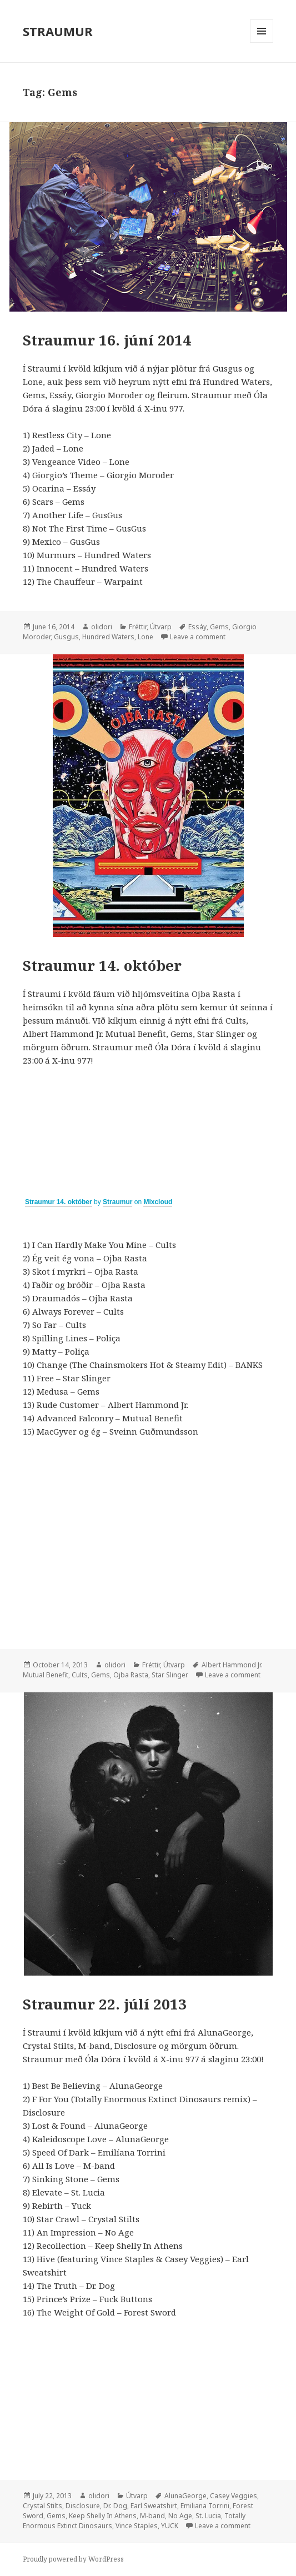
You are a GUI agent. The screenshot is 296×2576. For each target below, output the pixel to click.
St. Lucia (208, 2515)
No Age (180, 2515)
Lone (145, 637)
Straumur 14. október (102, 965)
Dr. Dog (115, 2505)
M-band (152, 2515)
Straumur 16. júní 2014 (107, 340)
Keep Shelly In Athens (103, 2515)
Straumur (117, 1202)
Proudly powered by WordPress (73, 2559)
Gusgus (66, 637)
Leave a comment (197, 637)
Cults (80, 1675)
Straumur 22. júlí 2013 (105, 2004)
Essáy (197, 627)
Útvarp (161, 627)
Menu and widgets (261, 42)
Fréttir (138, 627)
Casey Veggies (233, 2495)
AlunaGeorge (185, 2495)
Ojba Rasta (130, 1675)
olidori (101, 627)
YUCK (169, 2525)
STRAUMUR (58, 31)
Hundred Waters (108, 637)
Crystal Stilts (42, 2505)
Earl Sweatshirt (154, 2505)
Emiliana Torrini (204, 2505)
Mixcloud (157, 1202)
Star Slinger (170, 1675)
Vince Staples (137, 2525)
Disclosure (83, 2505)
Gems (219, 627)
